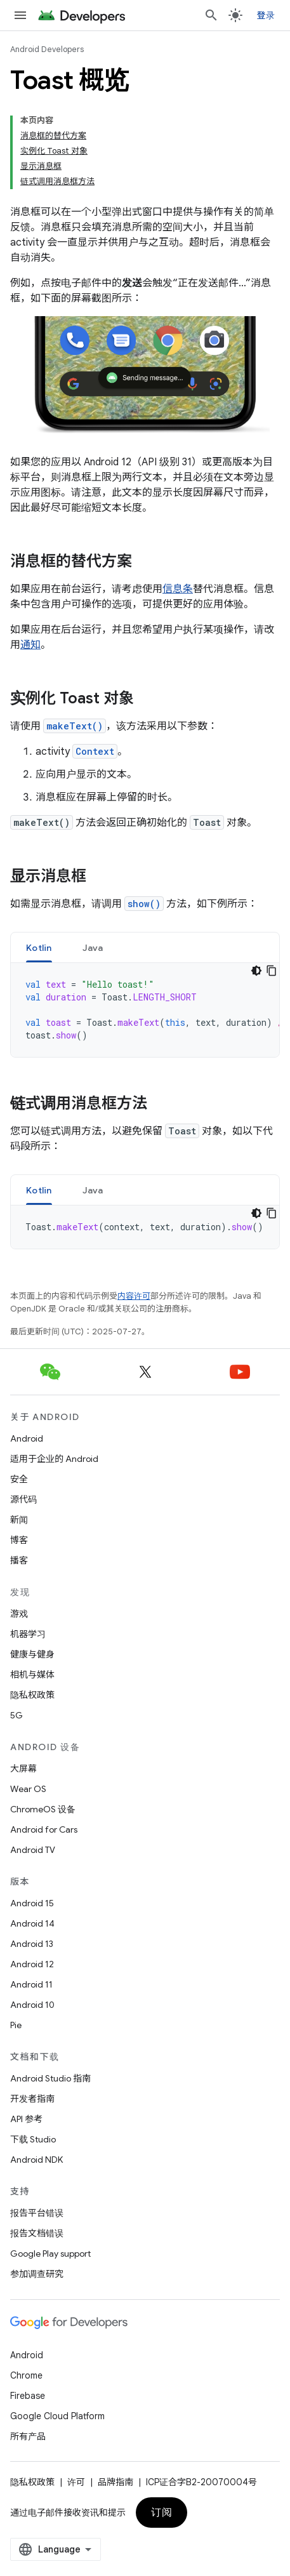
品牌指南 (115, 2482)
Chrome (26, 2375)
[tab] (39, 947)
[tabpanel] (145, 1010)
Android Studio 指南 (50, 2078)
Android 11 (31, 1984)
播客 (19, 1560)
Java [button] (92, 947)
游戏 (19, 1613)
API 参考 (26, 2119)
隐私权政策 (32, 1695)
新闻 (19, 1519)
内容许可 (133, 1296)
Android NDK (36, 2159)
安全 (19, 1479)
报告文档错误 (36, 2233)
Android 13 (31, 1943)
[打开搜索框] (211, 15)
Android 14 (32, 1923)
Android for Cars (43, 1829)
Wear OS (28, 1789)
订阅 (161, 2512)
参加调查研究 (36, 2274)
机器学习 (28, 1634)
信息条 (177, 589)
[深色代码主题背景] (256, 970)
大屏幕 (23, 1768)
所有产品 (28, 2436)
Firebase (27, 2395)
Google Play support (50, 2253)
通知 (30, 645)
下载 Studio (33, 2139)
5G (16, 1715)
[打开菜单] (20, 15)
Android (26, 1438)
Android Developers (47, 49)
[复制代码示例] (271, 970)
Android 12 (32, 1964)
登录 (266, 15)
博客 (19, 1540)
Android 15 (32, 1903)
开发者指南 (32, 2098)
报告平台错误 (36, 2213)
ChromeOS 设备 (43, 1809)
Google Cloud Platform (57, 2416)
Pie (16, 2025)
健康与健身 (32, 1654)
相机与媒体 (32, 1674)
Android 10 (32, 2004)
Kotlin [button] (39, 947)
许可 (76, 2482)
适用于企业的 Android (54, 1458)
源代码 (23, 1499)
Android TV (32, 1850)
